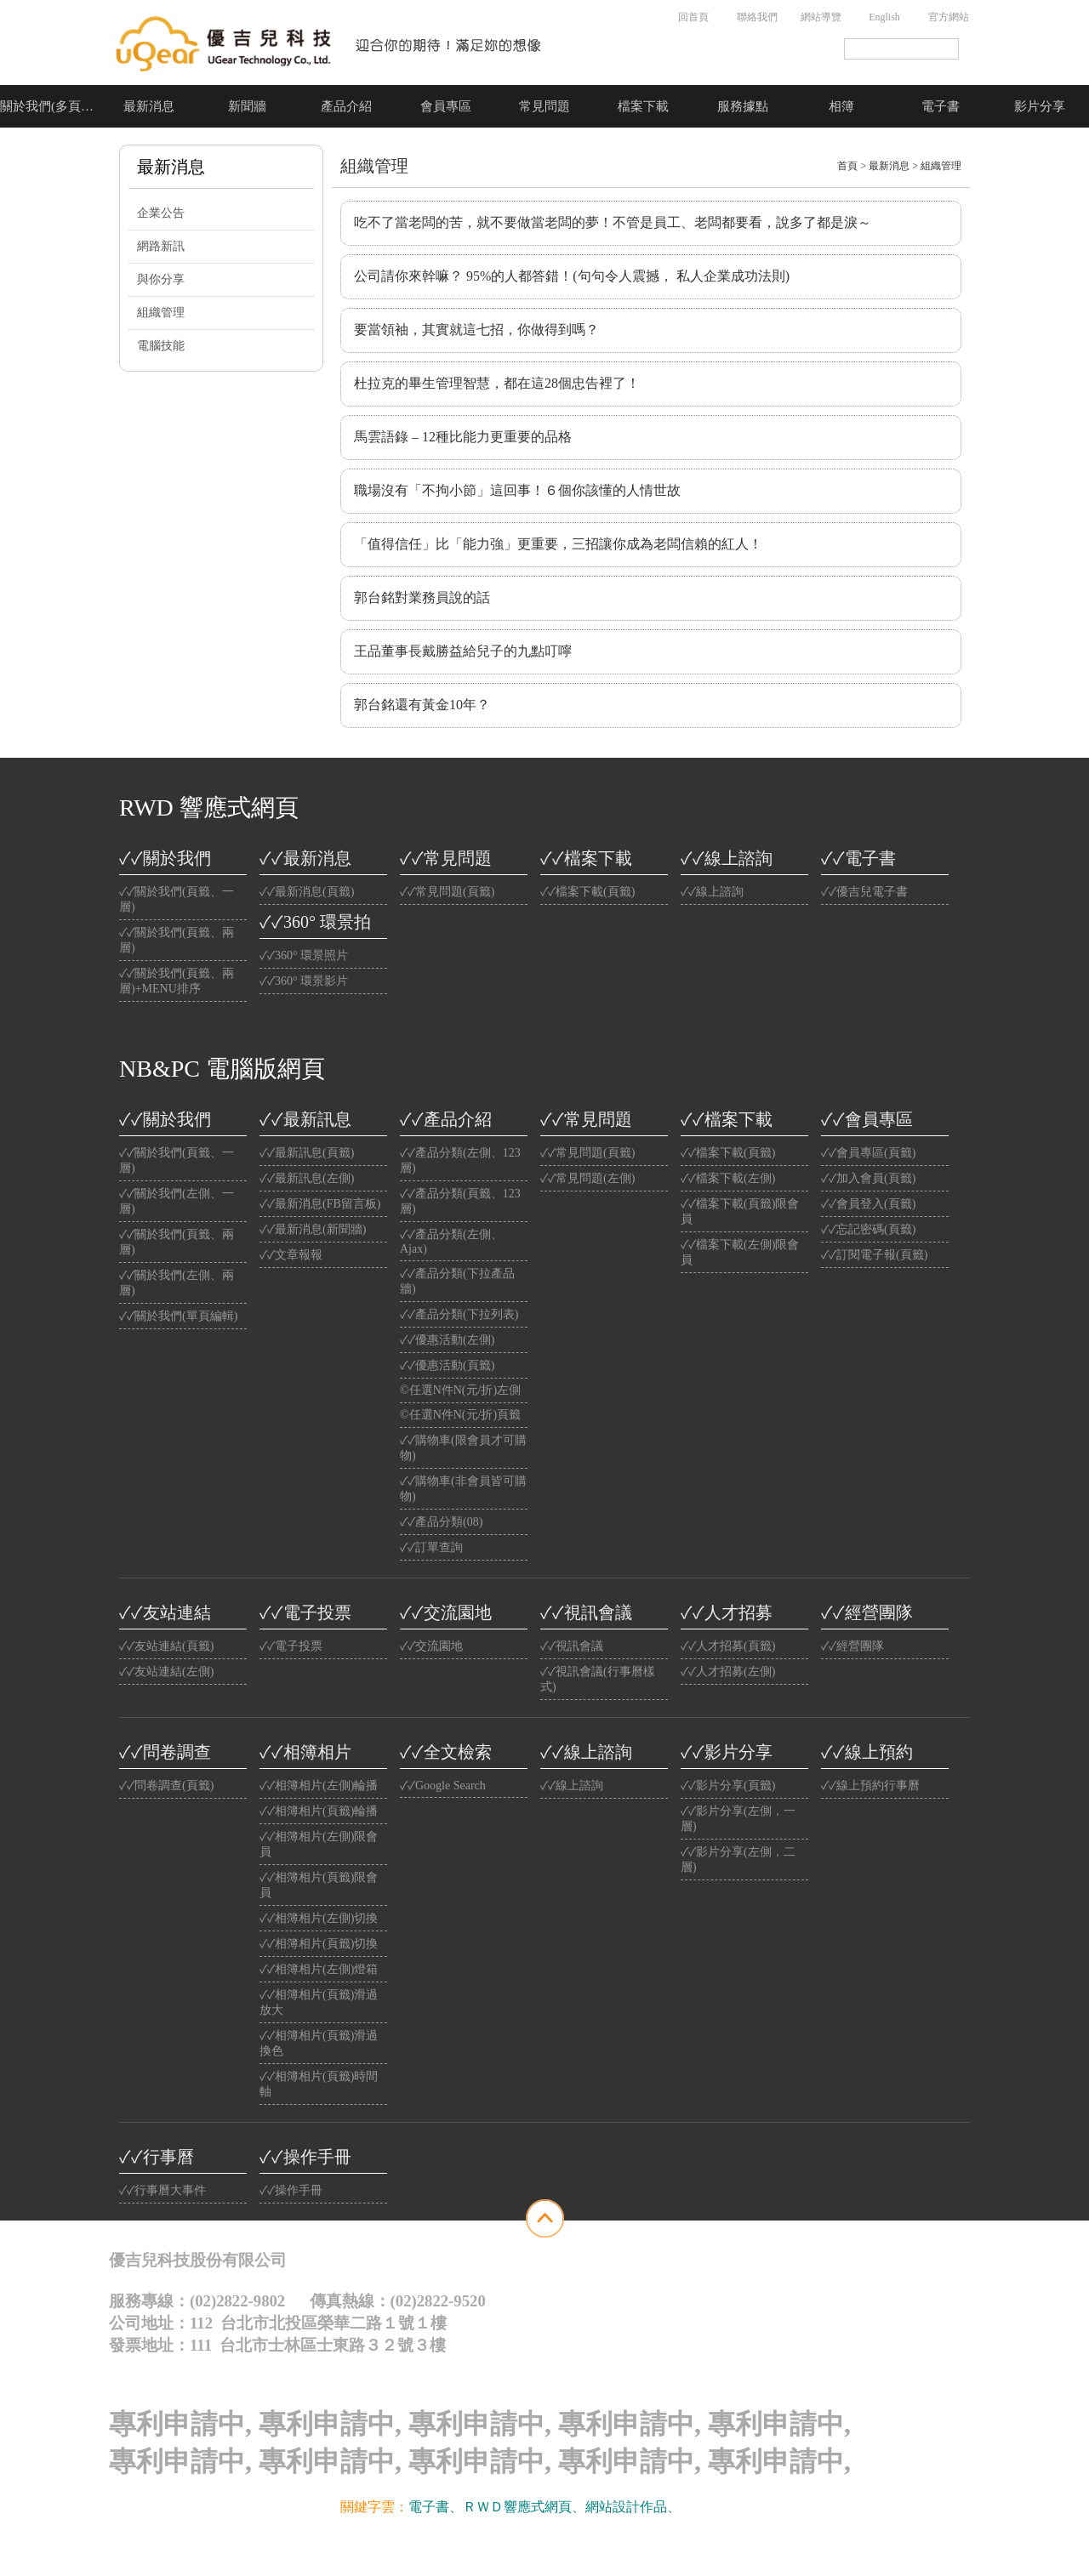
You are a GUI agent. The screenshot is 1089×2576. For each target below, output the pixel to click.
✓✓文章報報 (290, 1254)
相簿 (841, 106)
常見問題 (544, 106)
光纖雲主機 (715, 2506)
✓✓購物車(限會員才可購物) (463, 1448)
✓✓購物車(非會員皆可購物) (463, 1489)
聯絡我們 (757, 17)
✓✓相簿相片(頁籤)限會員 (318, 1885)
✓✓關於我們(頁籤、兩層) (176, 940)
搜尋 (969, 49)
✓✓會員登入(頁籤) (868, 1203)
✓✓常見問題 (446, 858)
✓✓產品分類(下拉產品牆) (457, 1281)
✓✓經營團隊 (867, 1612)
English (884, 17)
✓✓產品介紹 (446, 1119)
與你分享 (161, 279)
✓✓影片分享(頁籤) (728, 1785)
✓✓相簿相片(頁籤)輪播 (318, 1811)
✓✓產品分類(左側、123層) (460, 1160)
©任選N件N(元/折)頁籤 (460, 1414)
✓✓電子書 (858, 858)
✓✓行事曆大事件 (162, 2190)
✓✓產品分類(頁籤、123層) (460, 1201)
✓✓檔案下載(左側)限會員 (740, 1252)
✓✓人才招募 (727, 1612)
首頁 (847, 166)
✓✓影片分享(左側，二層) (738, 1859)
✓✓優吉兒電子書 (864, 891)
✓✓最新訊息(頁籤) (306, 1152)
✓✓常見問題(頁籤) (447, 891)
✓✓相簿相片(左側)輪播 (318, 1785)
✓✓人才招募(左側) (728, 1671)
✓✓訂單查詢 (431, 1547)
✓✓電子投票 (305, 1612)
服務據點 (742, 106)
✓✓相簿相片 (305, 1752)
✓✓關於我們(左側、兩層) (176, 1283)
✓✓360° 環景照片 (303, 955)
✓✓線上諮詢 (727, 858)
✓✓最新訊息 (305, 1119)
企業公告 (161, 213)
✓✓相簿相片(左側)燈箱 (318, 1969)
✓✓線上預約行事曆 (870, 1785)
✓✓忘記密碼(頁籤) (868, 1229)
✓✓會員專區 (867, 1119)
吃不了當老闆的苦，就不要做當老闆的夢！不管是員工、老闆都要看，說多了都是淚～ (612, 222)
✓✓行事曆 (156, 2156)
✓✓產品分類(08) (441, 1521)
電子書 (940, 106)
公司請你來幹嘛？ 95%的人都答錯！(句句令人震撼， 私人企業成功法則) (572, 276)
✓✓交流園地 (446, 1612)
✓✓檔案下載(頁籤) (587, 891)
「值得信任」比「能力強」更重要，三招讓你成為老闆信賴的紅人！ (558, 544)
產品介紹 (346, 106)
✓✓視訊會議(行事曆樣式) (597, 1679)
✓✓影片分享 (727, 1752)
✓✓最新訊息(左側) (306, 1178)
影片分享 (1039, 106)
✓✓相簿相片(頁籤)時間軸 (318, 2084)
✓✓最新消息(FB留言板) (319, 1203)
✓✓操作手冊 (305, 2156)
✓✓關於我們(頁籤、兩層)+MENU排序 (176, 981)
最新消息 (148, 106)
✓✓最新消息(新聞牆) (312, 1229)
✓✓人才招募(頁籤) (728, 1646)
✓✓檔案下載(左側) (728, 1178)
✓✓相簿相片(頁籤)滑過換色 (318, 2043)
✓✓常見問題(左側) (587, 1178)
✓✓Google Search (443, 1785)
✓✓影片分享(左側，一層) (738, 1819)
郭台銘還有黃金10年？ (422, 704)
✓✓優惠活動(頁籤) (447, 1365)
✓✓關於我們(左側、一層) (176, 1201)
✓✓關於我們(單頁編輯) (178, 1316)
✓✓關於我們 (165, 858)
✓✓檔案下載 (586, 858)
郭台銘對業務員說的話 (422, 597)
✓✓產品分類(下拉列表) (459, 1314)
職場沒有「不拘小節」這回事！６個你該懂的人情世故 (517, 490)
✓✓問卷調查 (165, 1752)
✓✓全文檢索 (446, 1752)
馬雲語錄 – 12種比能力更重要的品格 (463, 436)
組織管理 (161, 312)
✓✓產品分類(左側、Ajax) (451, 1241)
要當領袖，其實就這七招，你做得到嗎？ (476, 329)
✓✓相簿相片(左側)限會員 (318, 1844)
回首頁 (693, 17)
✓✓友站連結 (165, 1612)
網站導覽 (821, 17)
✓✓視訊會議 (586, 1612)
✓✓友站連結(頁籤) (166, 1646)
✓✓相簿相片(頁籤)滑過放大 (318, 2002)
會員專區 (445, 106)
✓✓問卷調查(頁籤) (166, 1785)
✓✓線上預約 (867, 1752)
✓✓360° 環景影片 (303, 981)
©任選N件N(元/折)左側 (460, 1390)
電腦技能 (161, 345)
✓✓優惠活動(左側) (447, 1339)
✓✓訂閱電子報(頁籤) (874, 1254)
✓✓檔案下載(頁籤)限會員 (740, 1211)
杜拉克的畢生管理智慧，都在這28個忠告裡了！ (497, 383)
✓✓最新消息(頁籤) (306, 891)
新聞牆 (247, 106)
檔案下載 (643, 106)
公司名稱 (330, 42)
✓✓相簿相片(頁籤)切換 (318, 1943)
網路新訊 (161, 246)
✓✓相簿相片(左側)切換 (318, 1918)
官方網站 (948, 17)
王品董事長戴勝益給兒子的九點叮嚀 (463, 651)
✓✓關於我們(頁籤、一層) (176, 899)
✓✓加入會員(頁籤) (868, 1178)
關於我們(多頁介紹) (49, 106)
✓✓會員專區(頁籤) (868, 1152)
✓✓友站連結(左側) (166, 1671)
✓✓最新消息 (305, 858)
